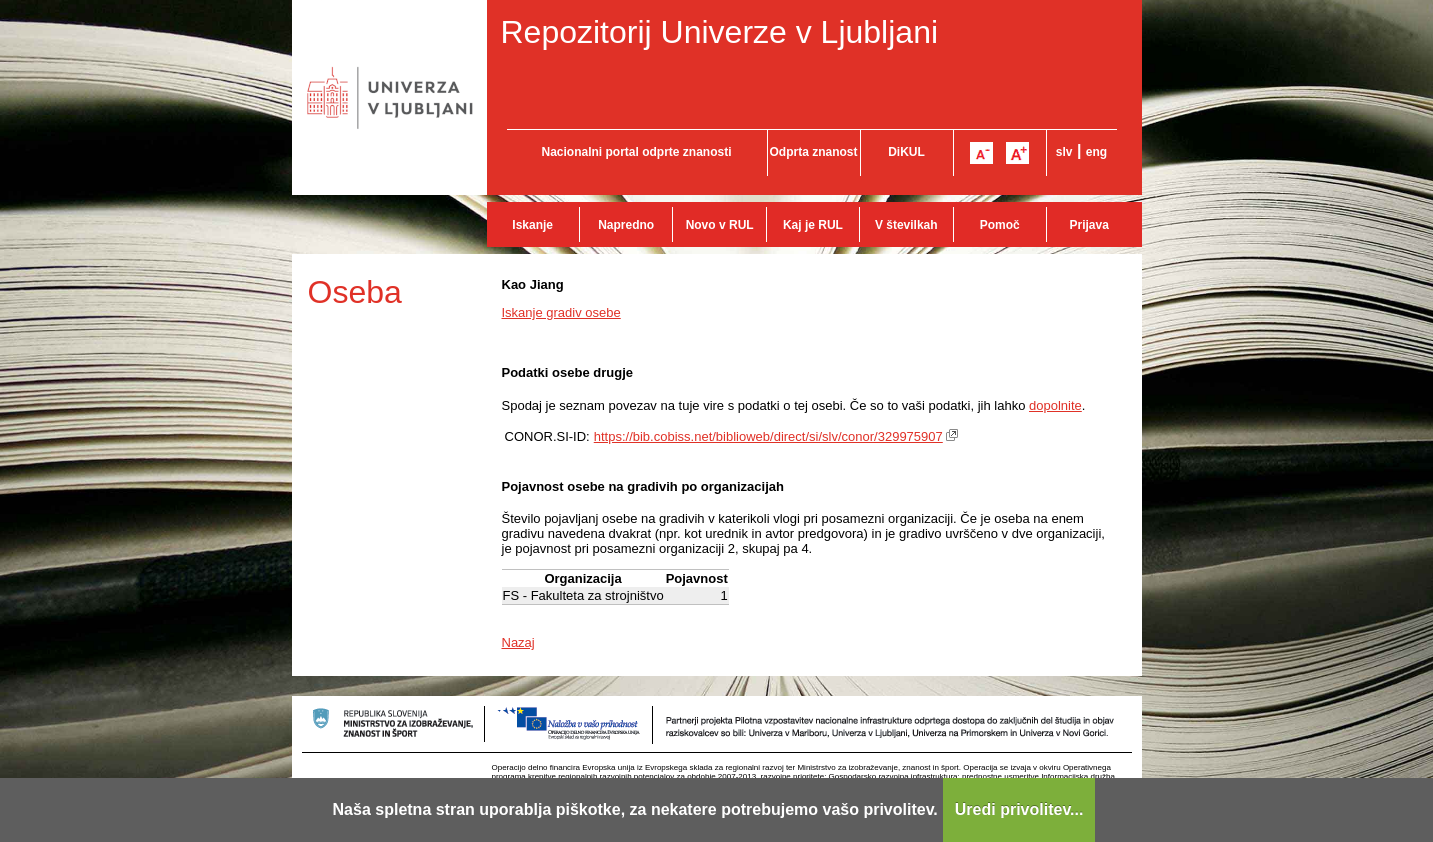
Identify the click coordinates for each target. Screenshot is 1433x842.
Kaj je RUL (813, 225)
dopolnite (1055, 405)
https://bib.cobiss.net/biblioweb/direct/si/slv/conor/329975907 (768, 436)
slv (1064, 152)
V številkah (906, 225)
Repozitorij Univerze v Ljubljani (720, 32)
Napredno (626, 225)
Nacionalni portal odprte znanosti (636, 152)
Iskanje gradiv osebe (561, 312)
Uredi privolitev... (1019, 809)
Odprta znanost (813, 152)
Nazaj (518, 642)
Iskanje (532, 225)
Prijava (1089, 225)
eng (1096, 152)
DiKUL (906, 152)
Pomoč (1000, 225)
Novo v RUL (720, 225)
